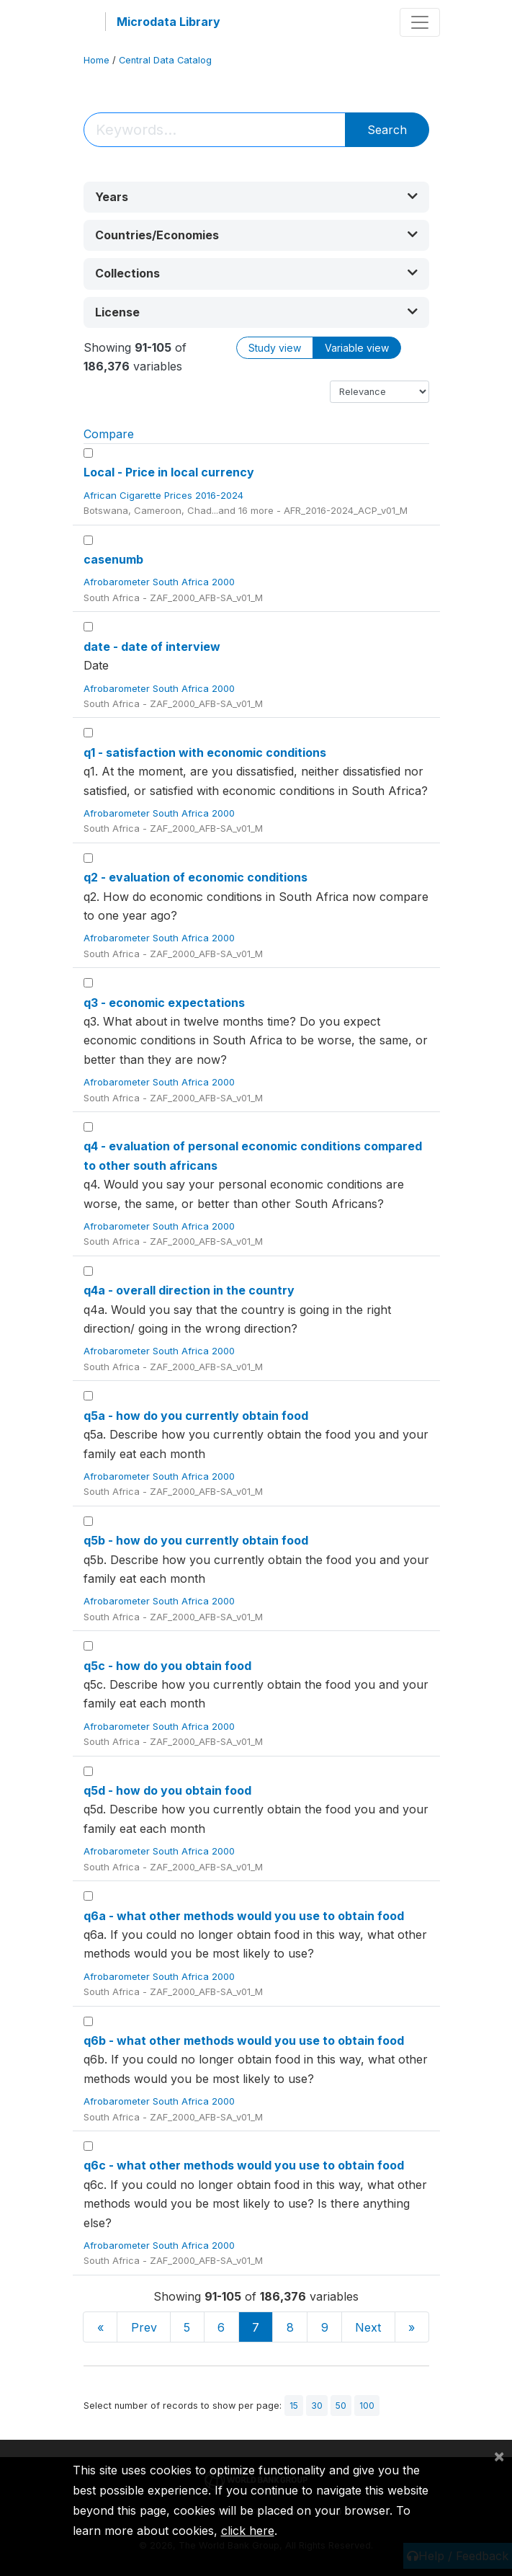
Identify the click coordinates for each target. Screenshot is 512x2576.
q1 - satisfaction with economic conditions (205, 752)
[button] (256, 197)
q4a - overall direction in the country (189, 1290)
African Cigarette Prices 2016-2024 (165, 495)
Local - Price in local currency (169, 472)
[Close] (499, 2455)
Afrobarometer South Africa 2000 (161, 581)
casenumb (113, 559)
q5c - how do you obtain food (167, 1665)
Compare (109, 434)
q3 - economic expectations (164, 1002)
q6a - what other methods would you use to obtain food (244, 1916)
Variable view (357, 348)
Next (368, 2327)
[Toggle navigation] (420, 22)
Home (96, 60)
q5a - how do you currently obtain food (196, 1415)
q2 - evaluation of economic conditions (195, 877)
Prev (144, 2327)
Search (387, 130)
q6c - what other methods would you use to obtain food (244, 2165)
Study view (274, 348)
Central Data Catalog (165, 60)
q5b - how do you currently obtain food (196, 1540)
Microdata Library (168, 21)
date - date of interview (152, 646)
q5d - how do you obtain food (167, 1790)
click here (247, 2530)
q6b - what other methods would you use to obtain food (244, 2040)
